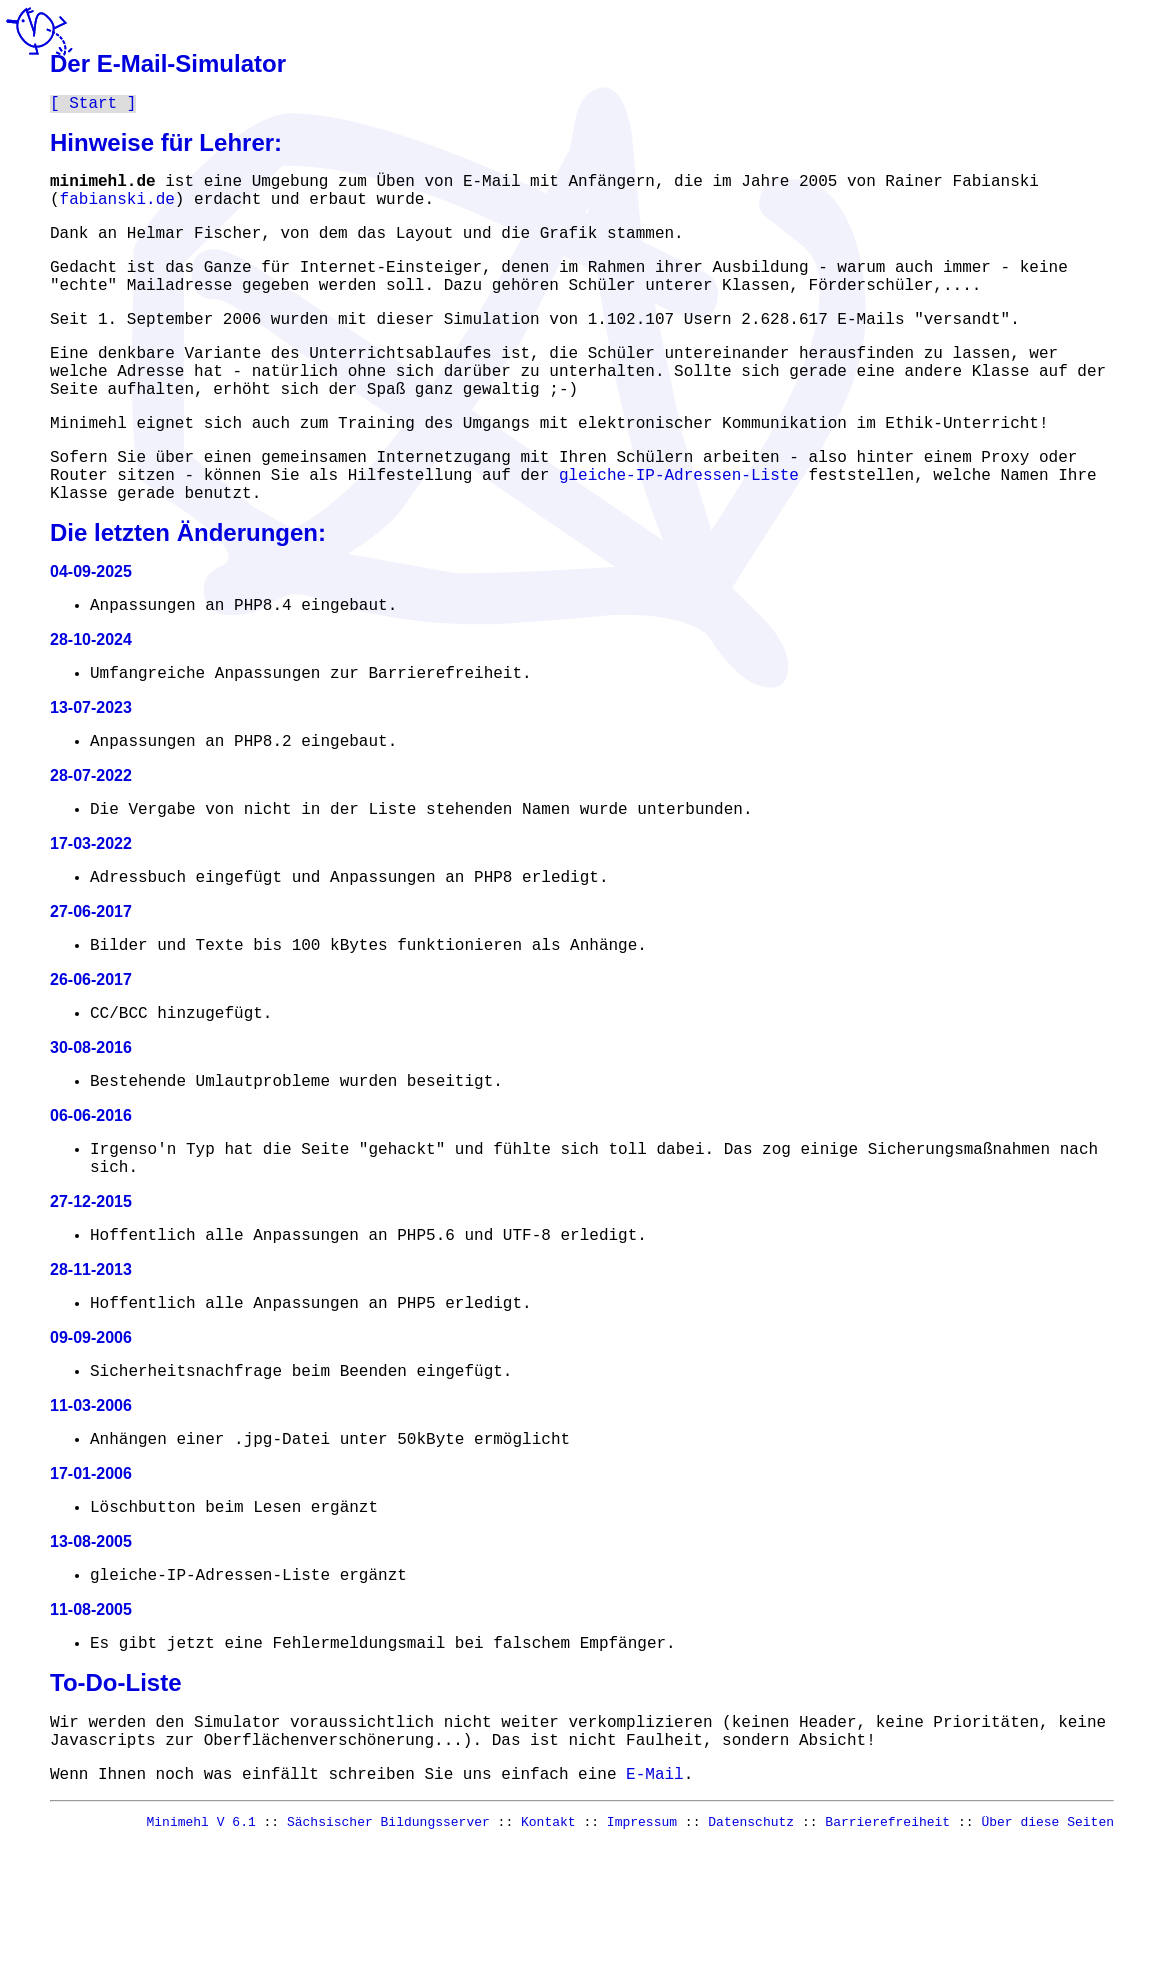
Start (93, 105)
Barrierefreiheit (887, 1959)
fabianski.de (117, 209)
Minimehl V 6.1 (201, 1959)
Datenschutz (751, 1959)
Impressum (642, 1959)
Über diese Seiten (1047, 1959)
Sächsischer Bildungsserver (388, 1959)
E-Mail (655, 1908)
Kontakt (548, 1959)
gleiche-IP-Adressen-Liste (679, 525)
